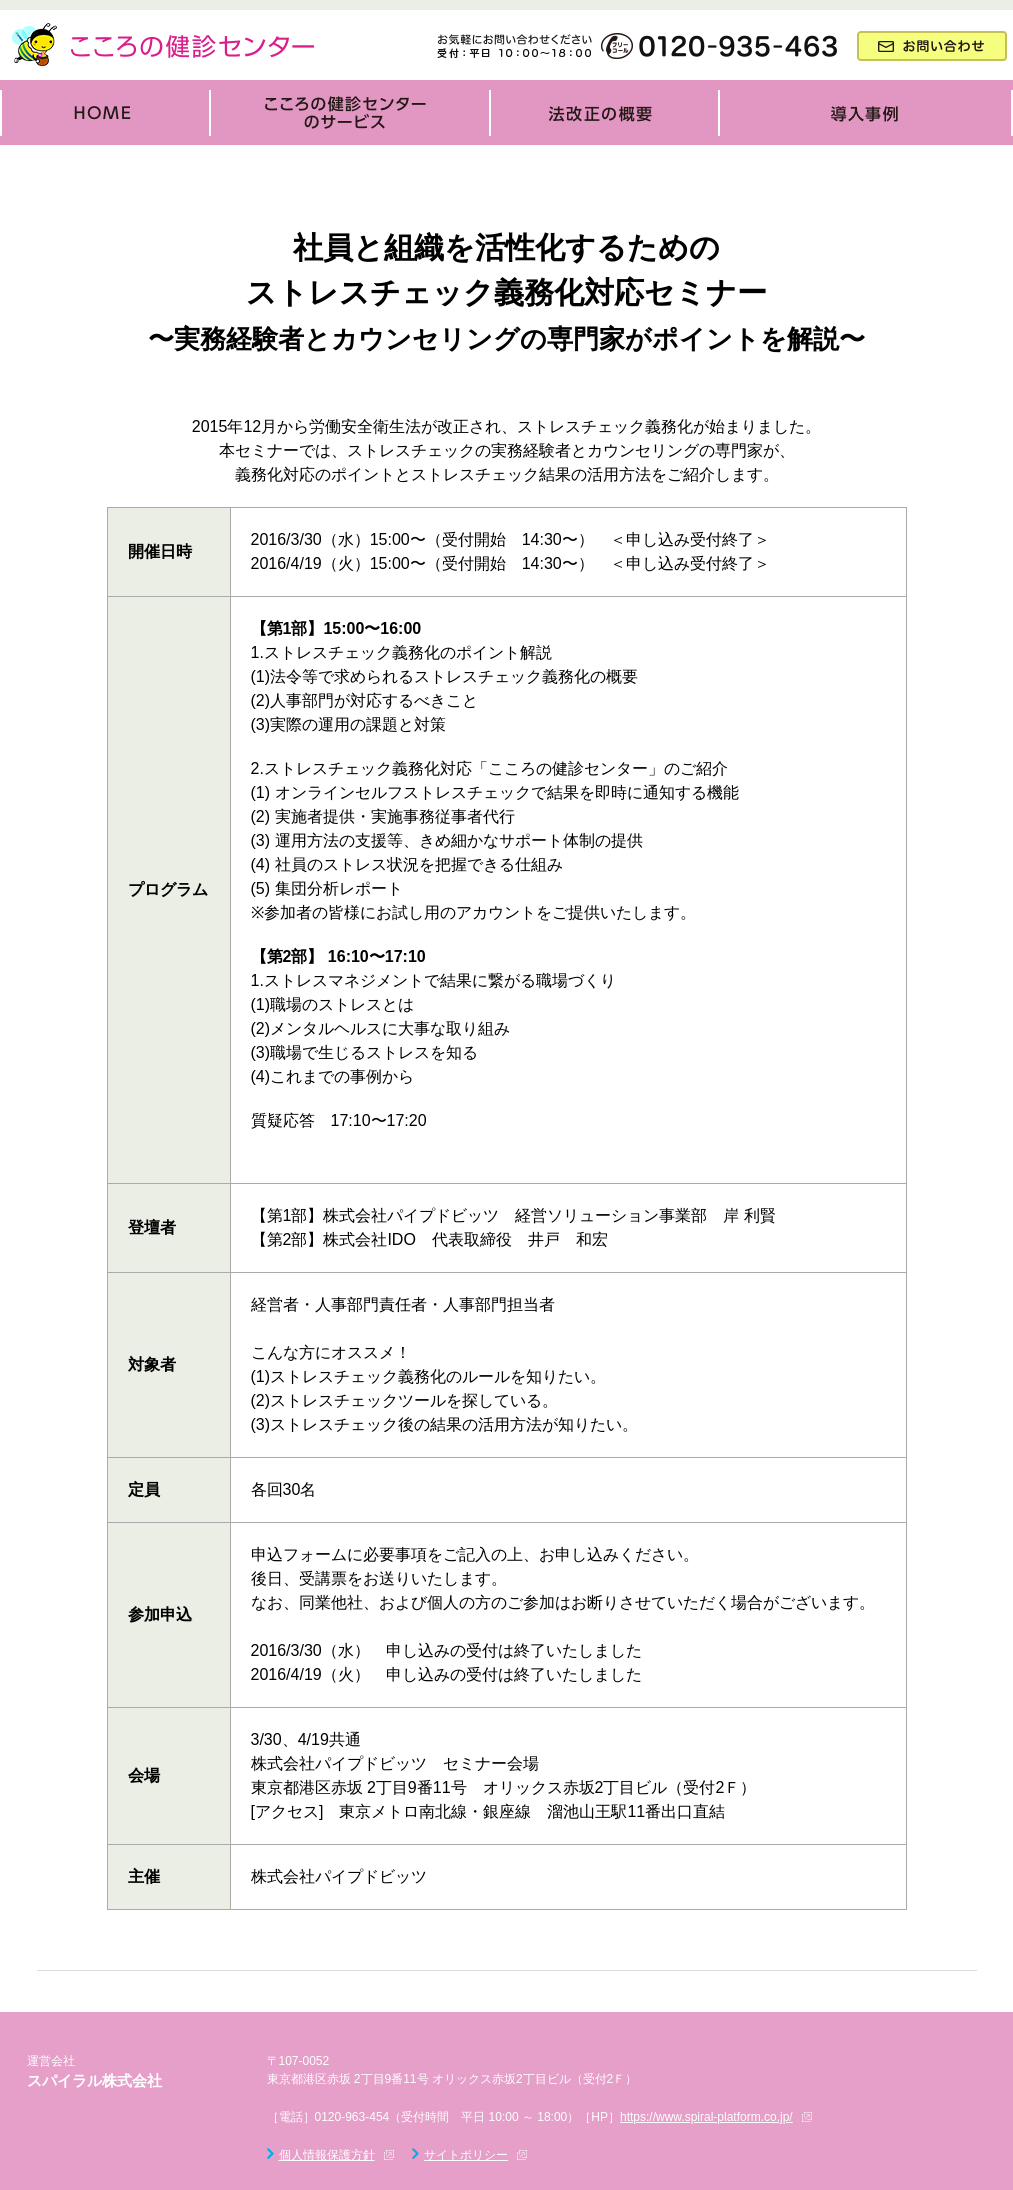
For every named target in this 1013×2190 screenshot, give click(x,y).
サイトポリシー (466, 2155)
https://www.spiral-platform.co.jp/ (706, 2117)
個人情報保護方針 (327, 2155)
